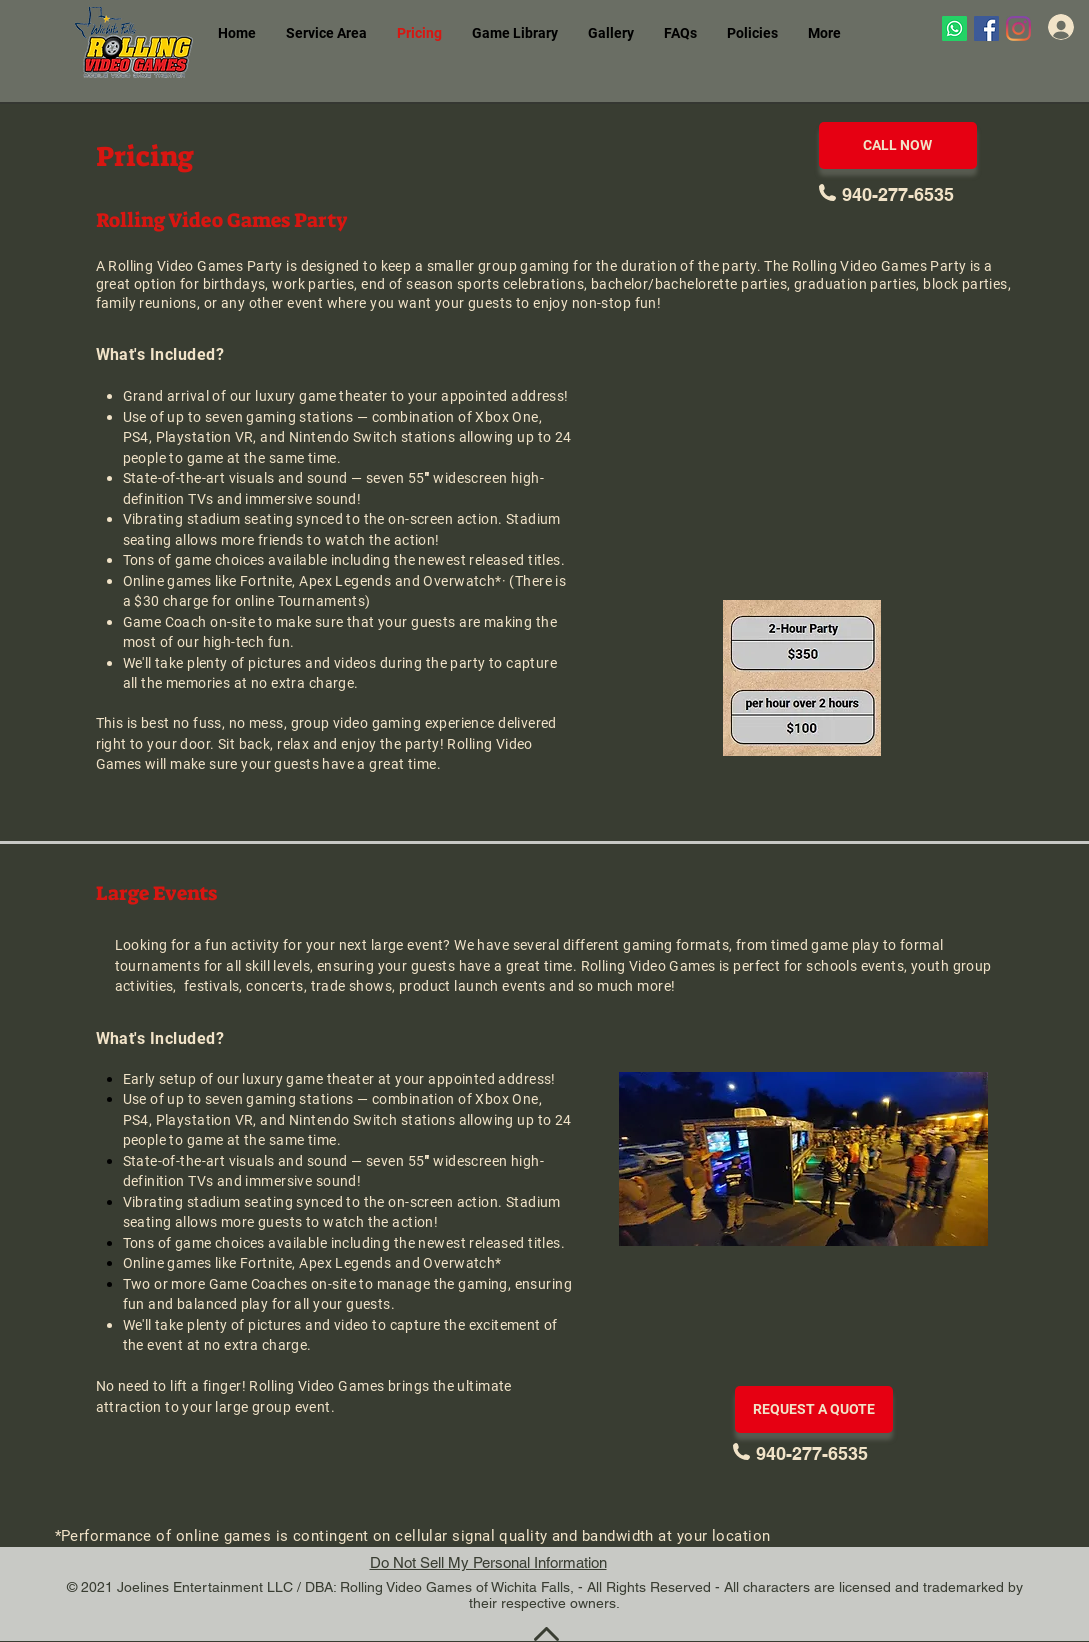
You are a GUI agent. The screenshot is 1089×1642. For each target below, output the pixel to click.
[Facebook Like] (977, 85)
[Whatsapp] (954, 28)
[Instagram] (1018, 28)
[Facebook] (986, 28)
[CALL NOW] (898, 145)
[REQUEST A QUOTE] (814, 1409)
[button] (515, 33)
